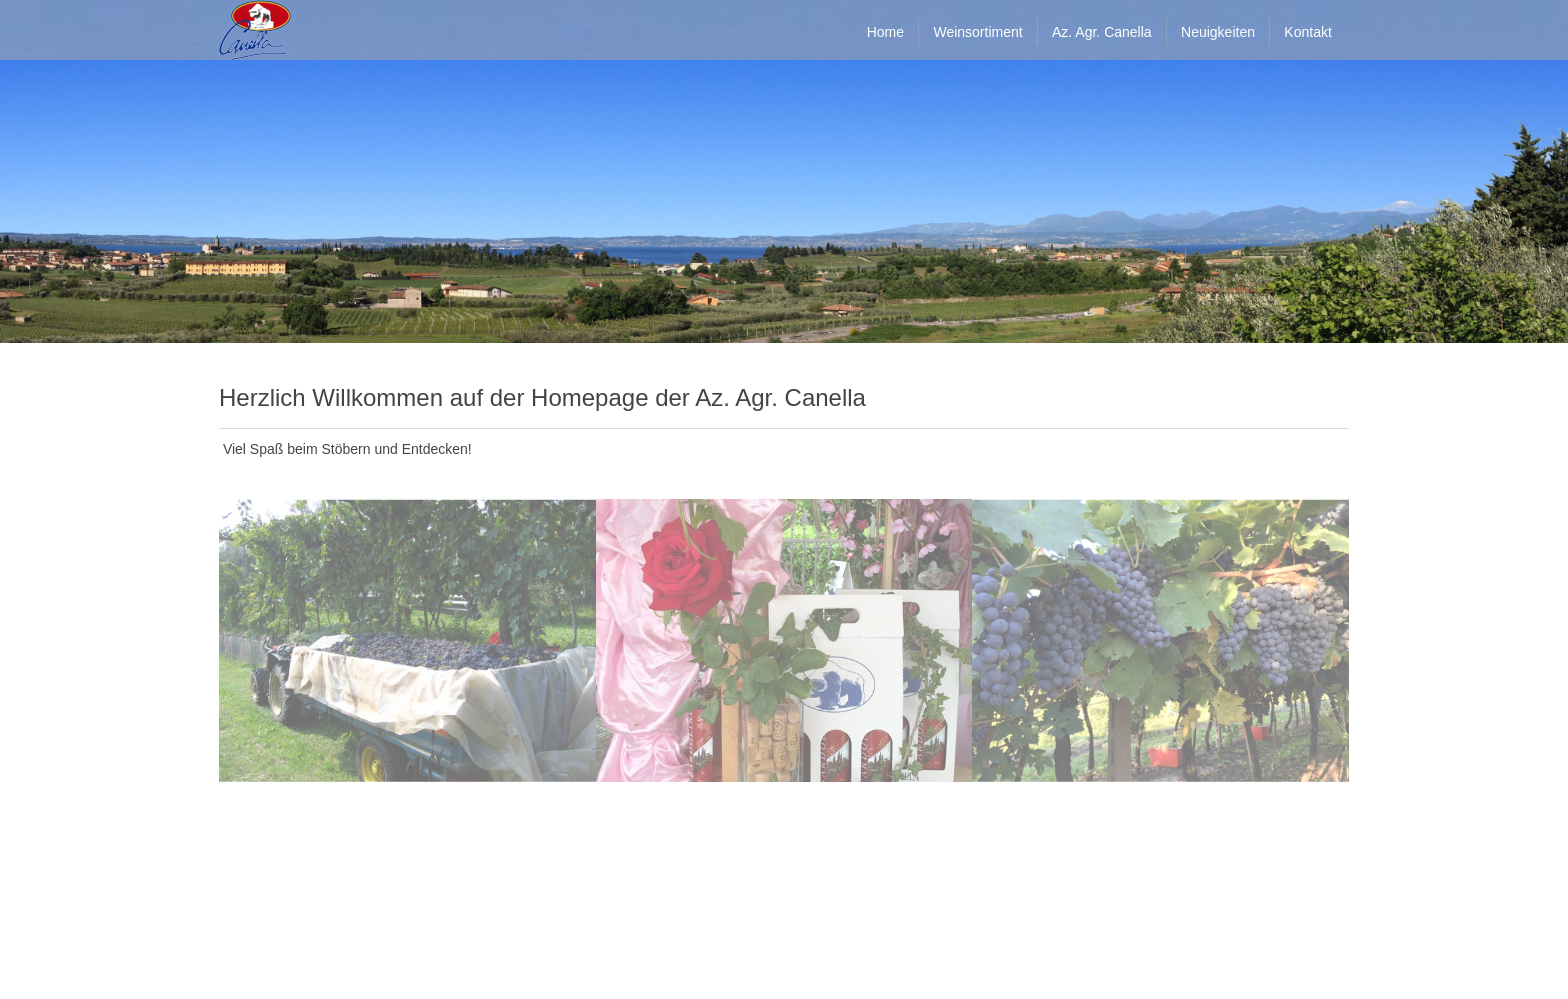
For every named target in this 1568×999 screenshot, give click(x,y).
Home (885, 32)
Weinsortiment (977, 32)
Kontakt (1307, 32)
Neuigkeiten (1218, 32)
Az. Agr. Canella (1102, 32)
